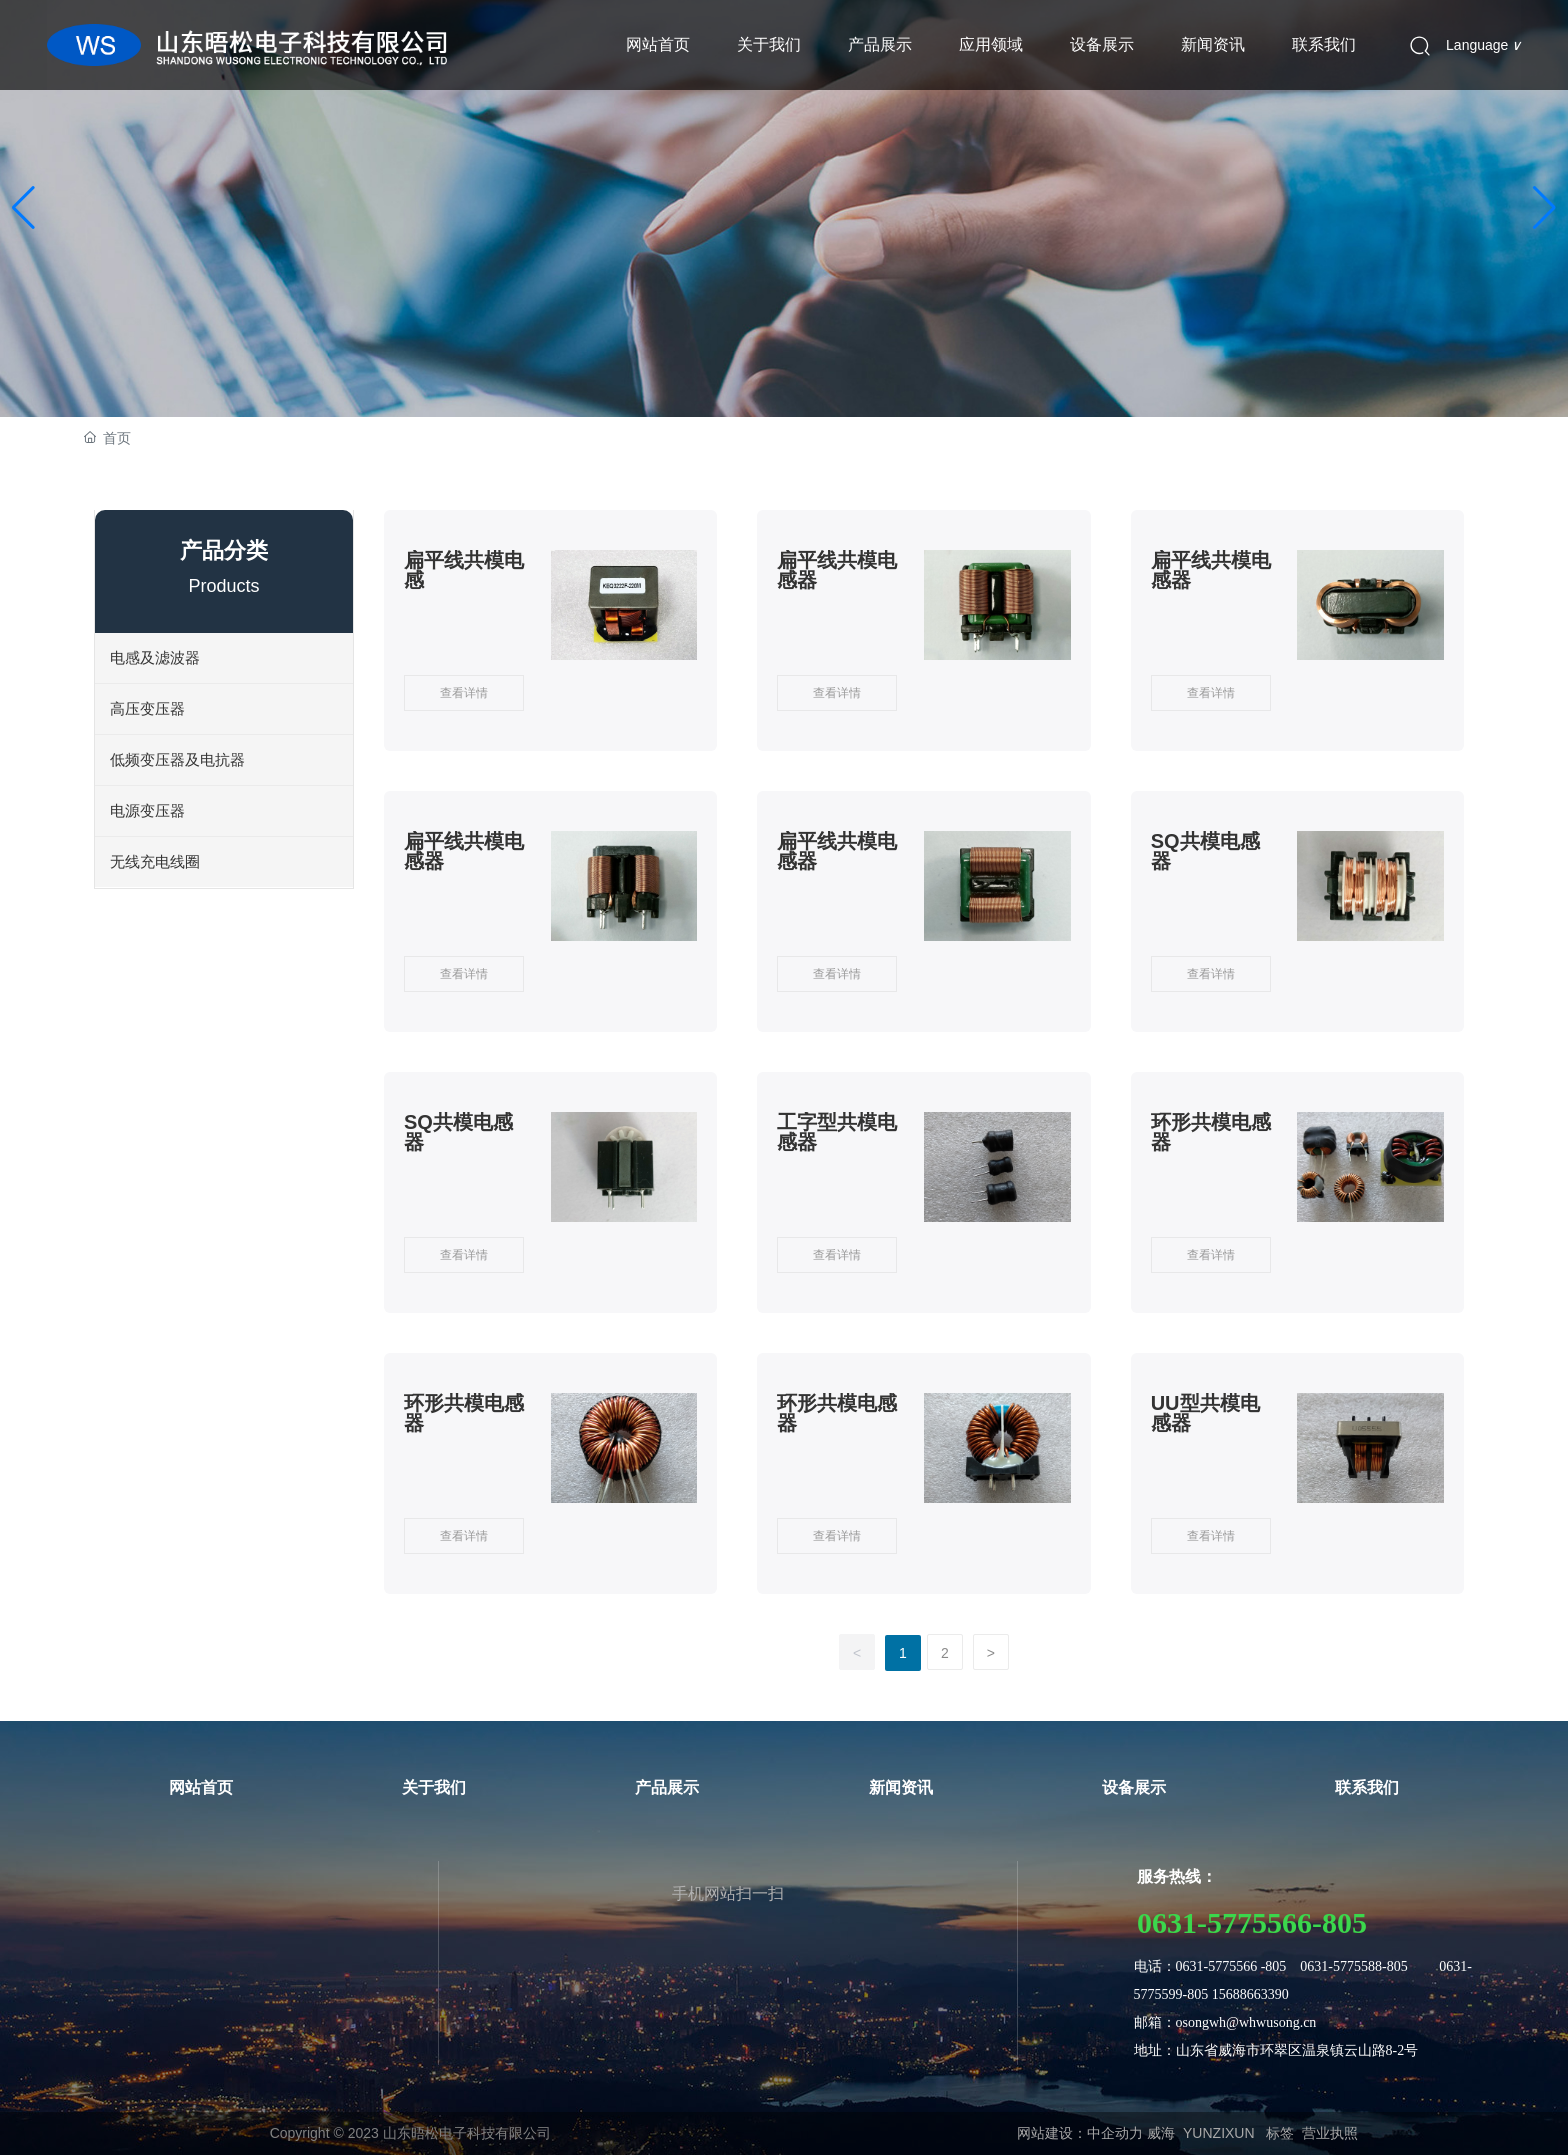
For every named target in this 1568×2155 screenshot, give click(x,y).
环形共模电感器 (1211, 1132)
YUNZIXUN (1219, 2133)
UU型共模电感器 (1205, 1413)
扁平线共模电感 (464, 570)
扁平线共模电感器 (837, 570)
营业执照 (1330, 2133)
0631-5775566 (1224, 1922)
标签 (1280, 2133)
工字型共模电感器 (837, 1132)
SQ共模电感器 (1205, 851)
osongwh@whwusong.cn (1246, 2022)
